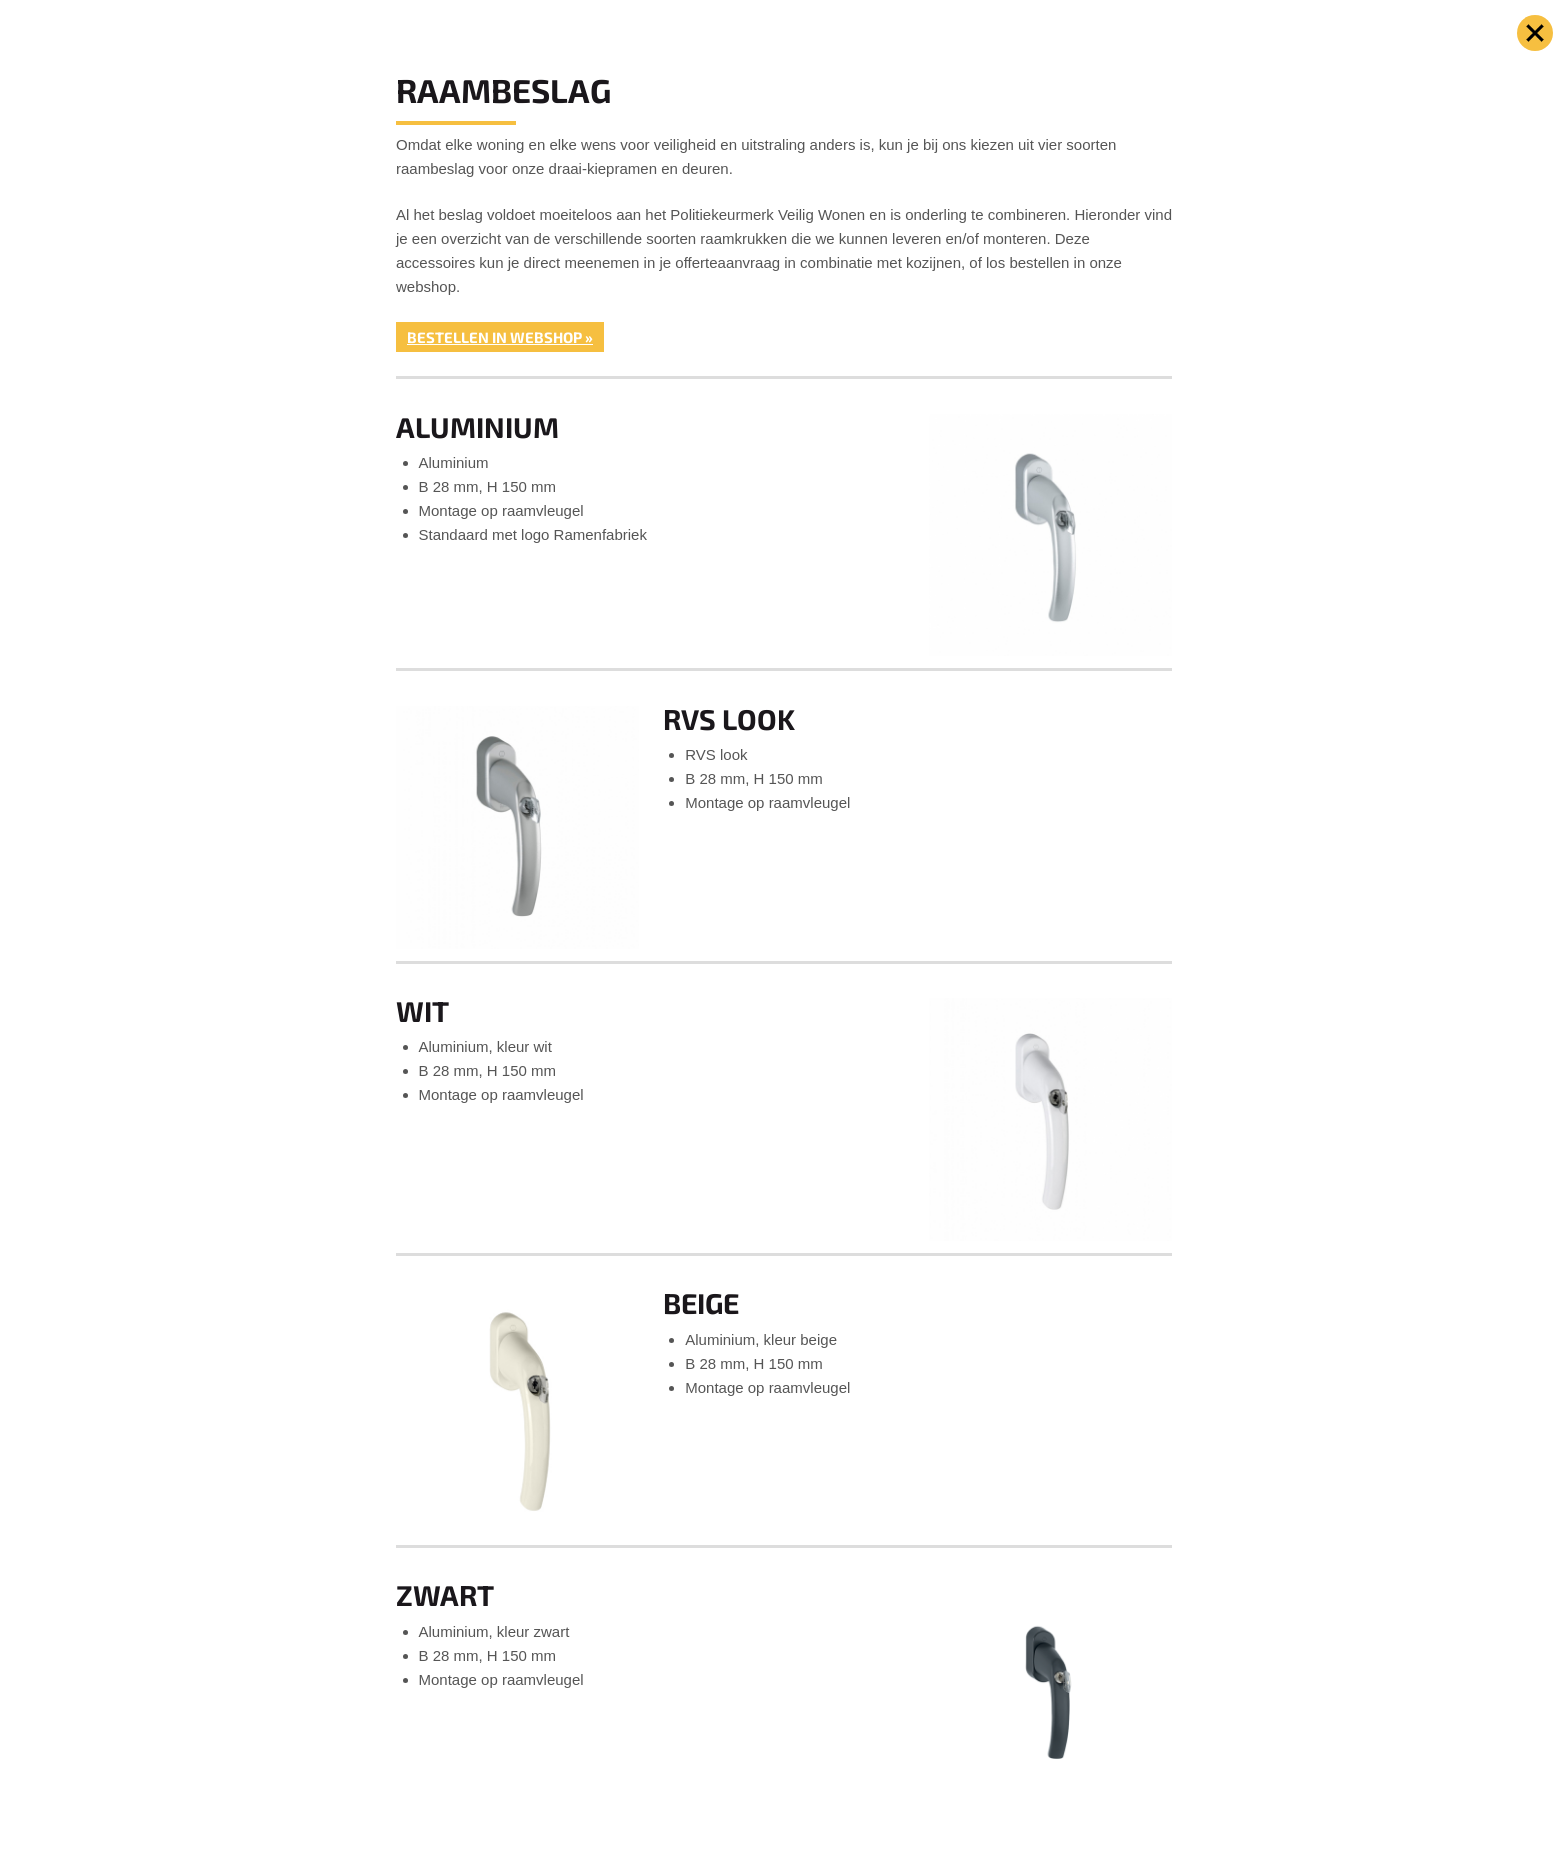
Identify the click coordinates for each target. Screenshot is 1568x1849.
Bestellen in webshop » (500, 337)
